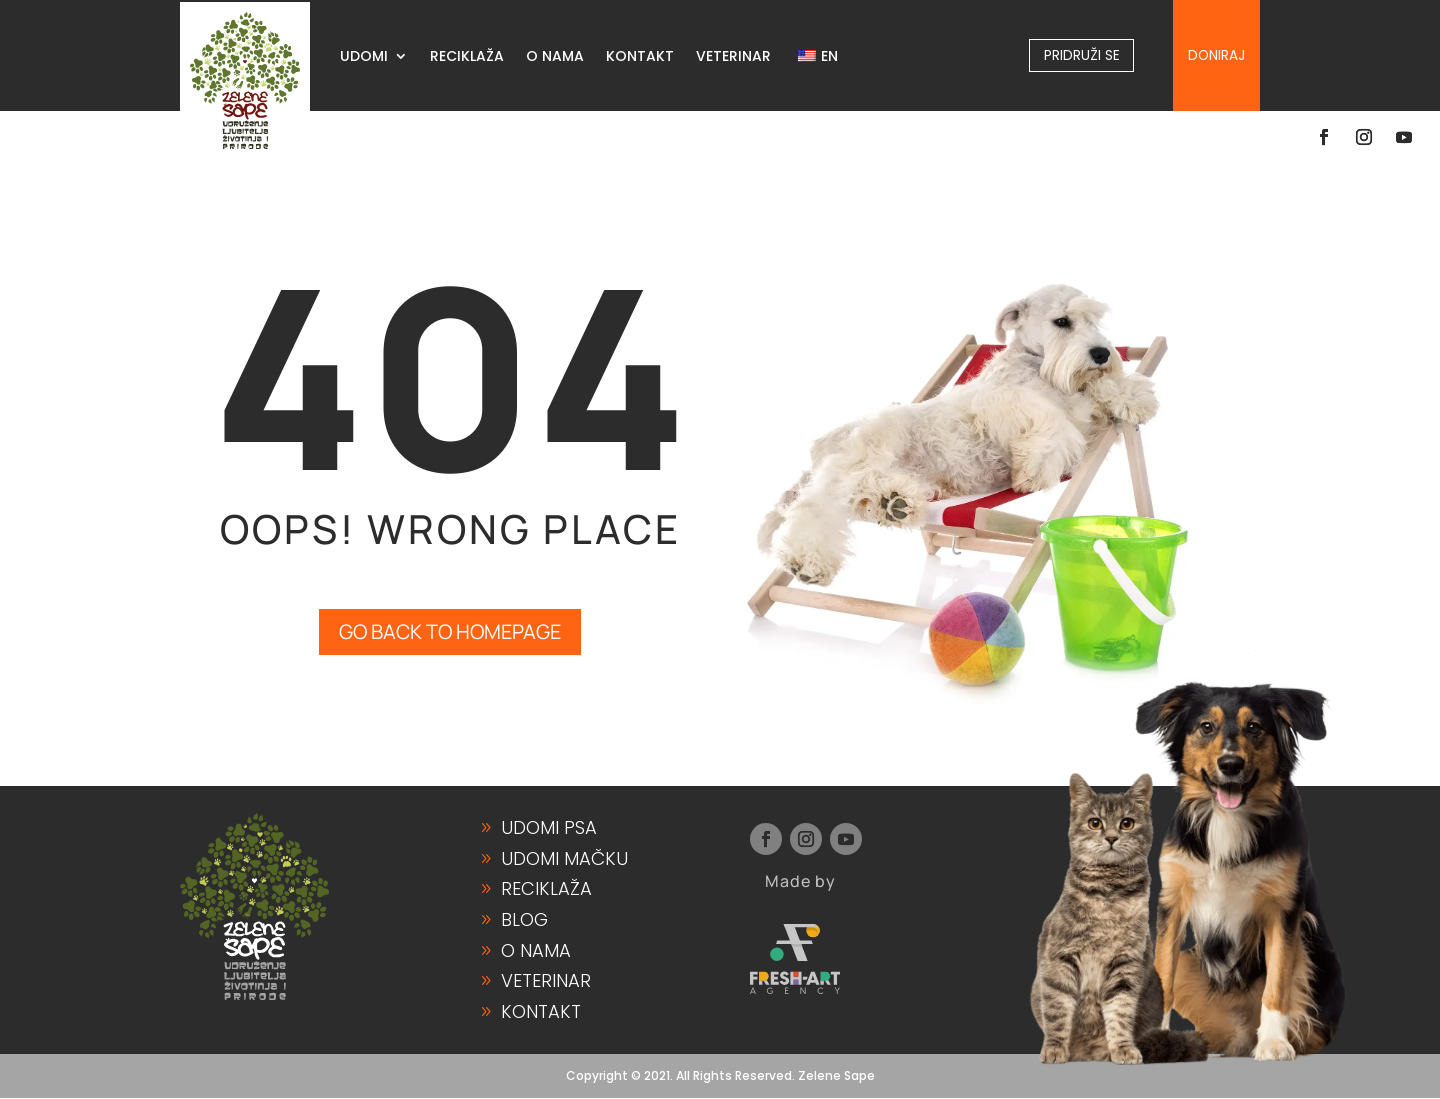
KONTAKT (640, 57)
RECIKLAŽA (467, 57)
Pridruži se (1082, 55)
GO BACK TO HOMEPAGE (450, 632)
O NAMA (555, 57)
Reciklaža (546, 889)
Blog (524, 920)
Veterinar (546, 981)
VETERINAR (733, 57)
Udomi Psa (549, 828)
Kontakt (541, 1011)
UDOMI (364, 57)
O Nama (536, 950)
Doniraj (1216, 55)
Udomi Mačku (564, 859)
